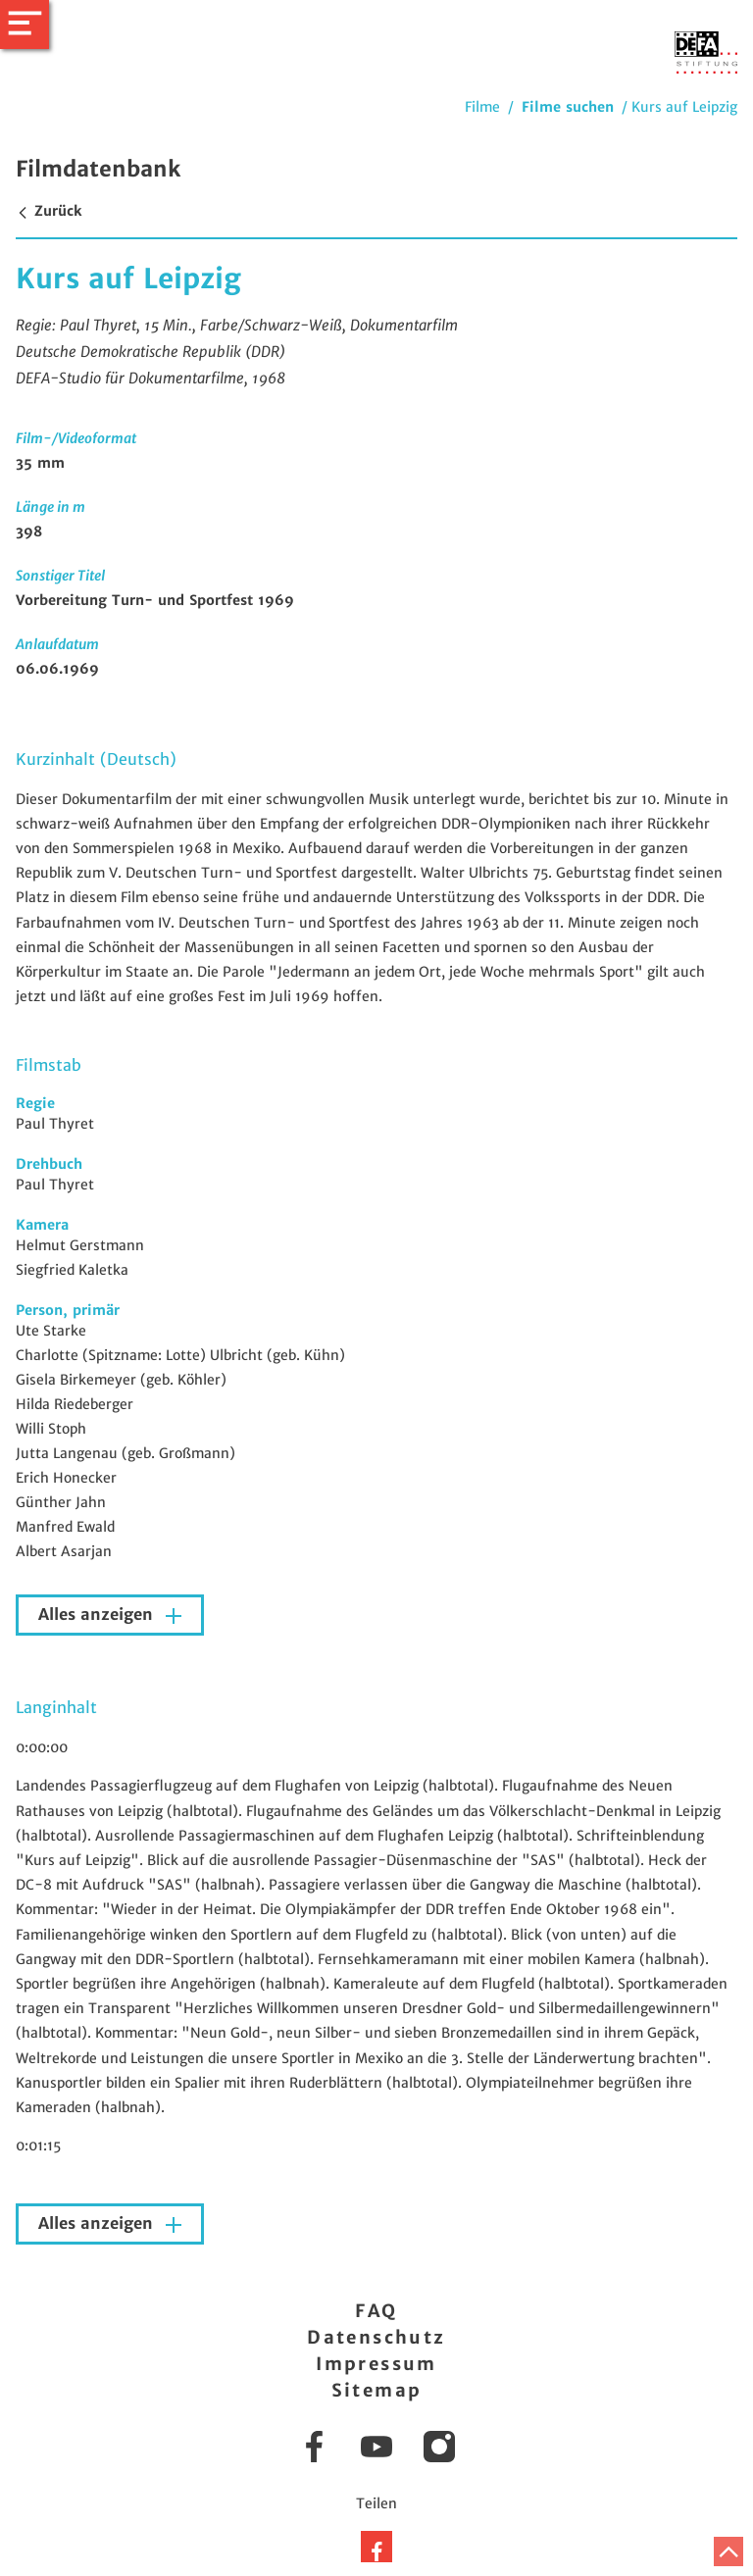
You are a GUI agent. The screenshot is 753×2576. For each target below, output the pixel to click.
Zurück (48, 211)
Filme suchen (568, 107)
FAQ (376, 2310)
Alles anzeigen (98, 1614)
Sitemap (377, 2390)
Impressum (376, 2363)
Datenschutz (376, 2337)
